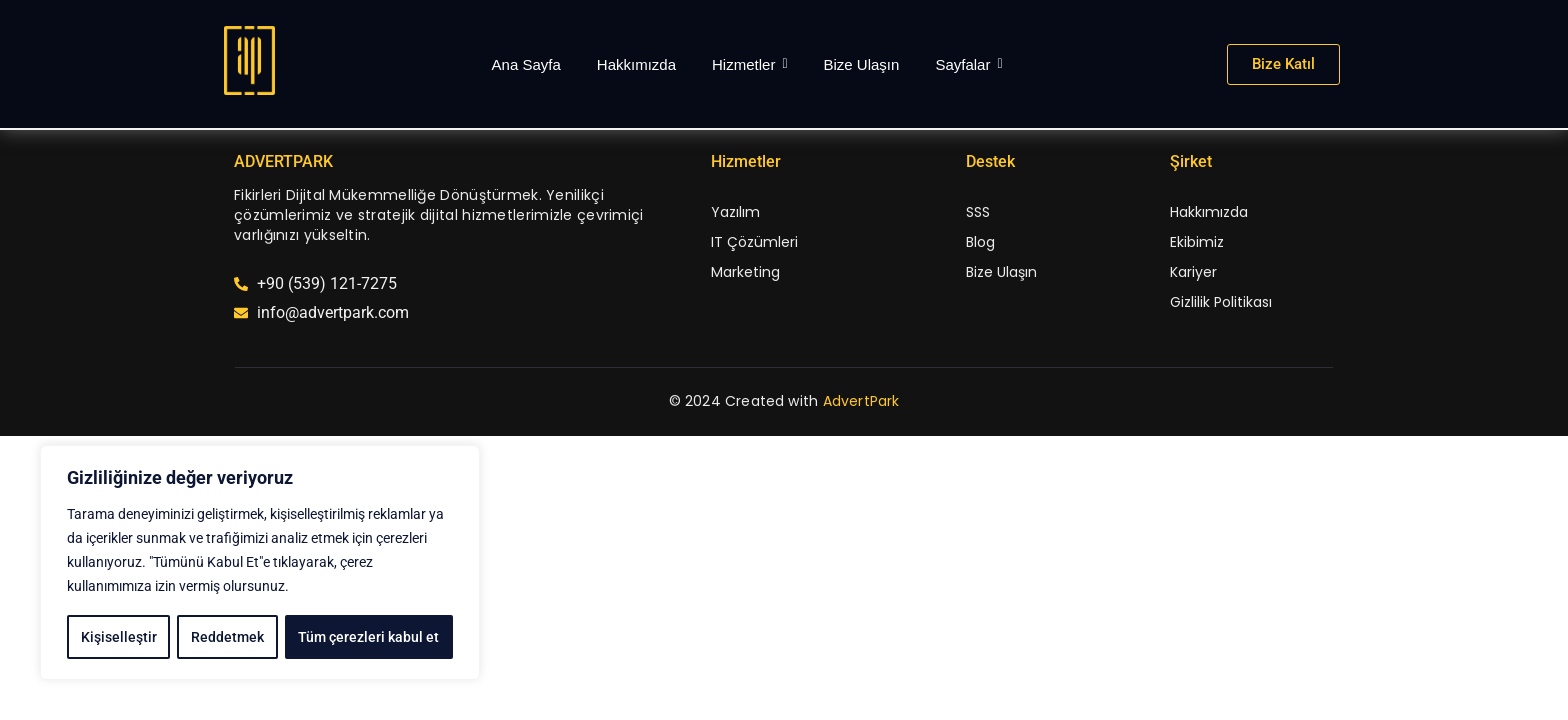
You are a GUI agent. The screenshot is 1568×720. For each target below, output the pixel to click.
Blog (980, 242)
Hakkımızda (1209, 212)
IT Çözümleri (754, 242)
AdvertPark (861, 401)
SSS (978, 212)
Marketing (745, 272)
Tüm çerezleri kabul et (369, 637)
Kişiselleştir (118, 637)
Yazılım (735, 212)
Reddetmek (227, 637)
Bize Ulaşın (1001, 272)
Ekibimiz (1197, 242)
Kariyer (1193, 272)
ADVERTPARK (283, 161)
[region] (260, 563)
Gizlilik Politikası (1221, 302)
